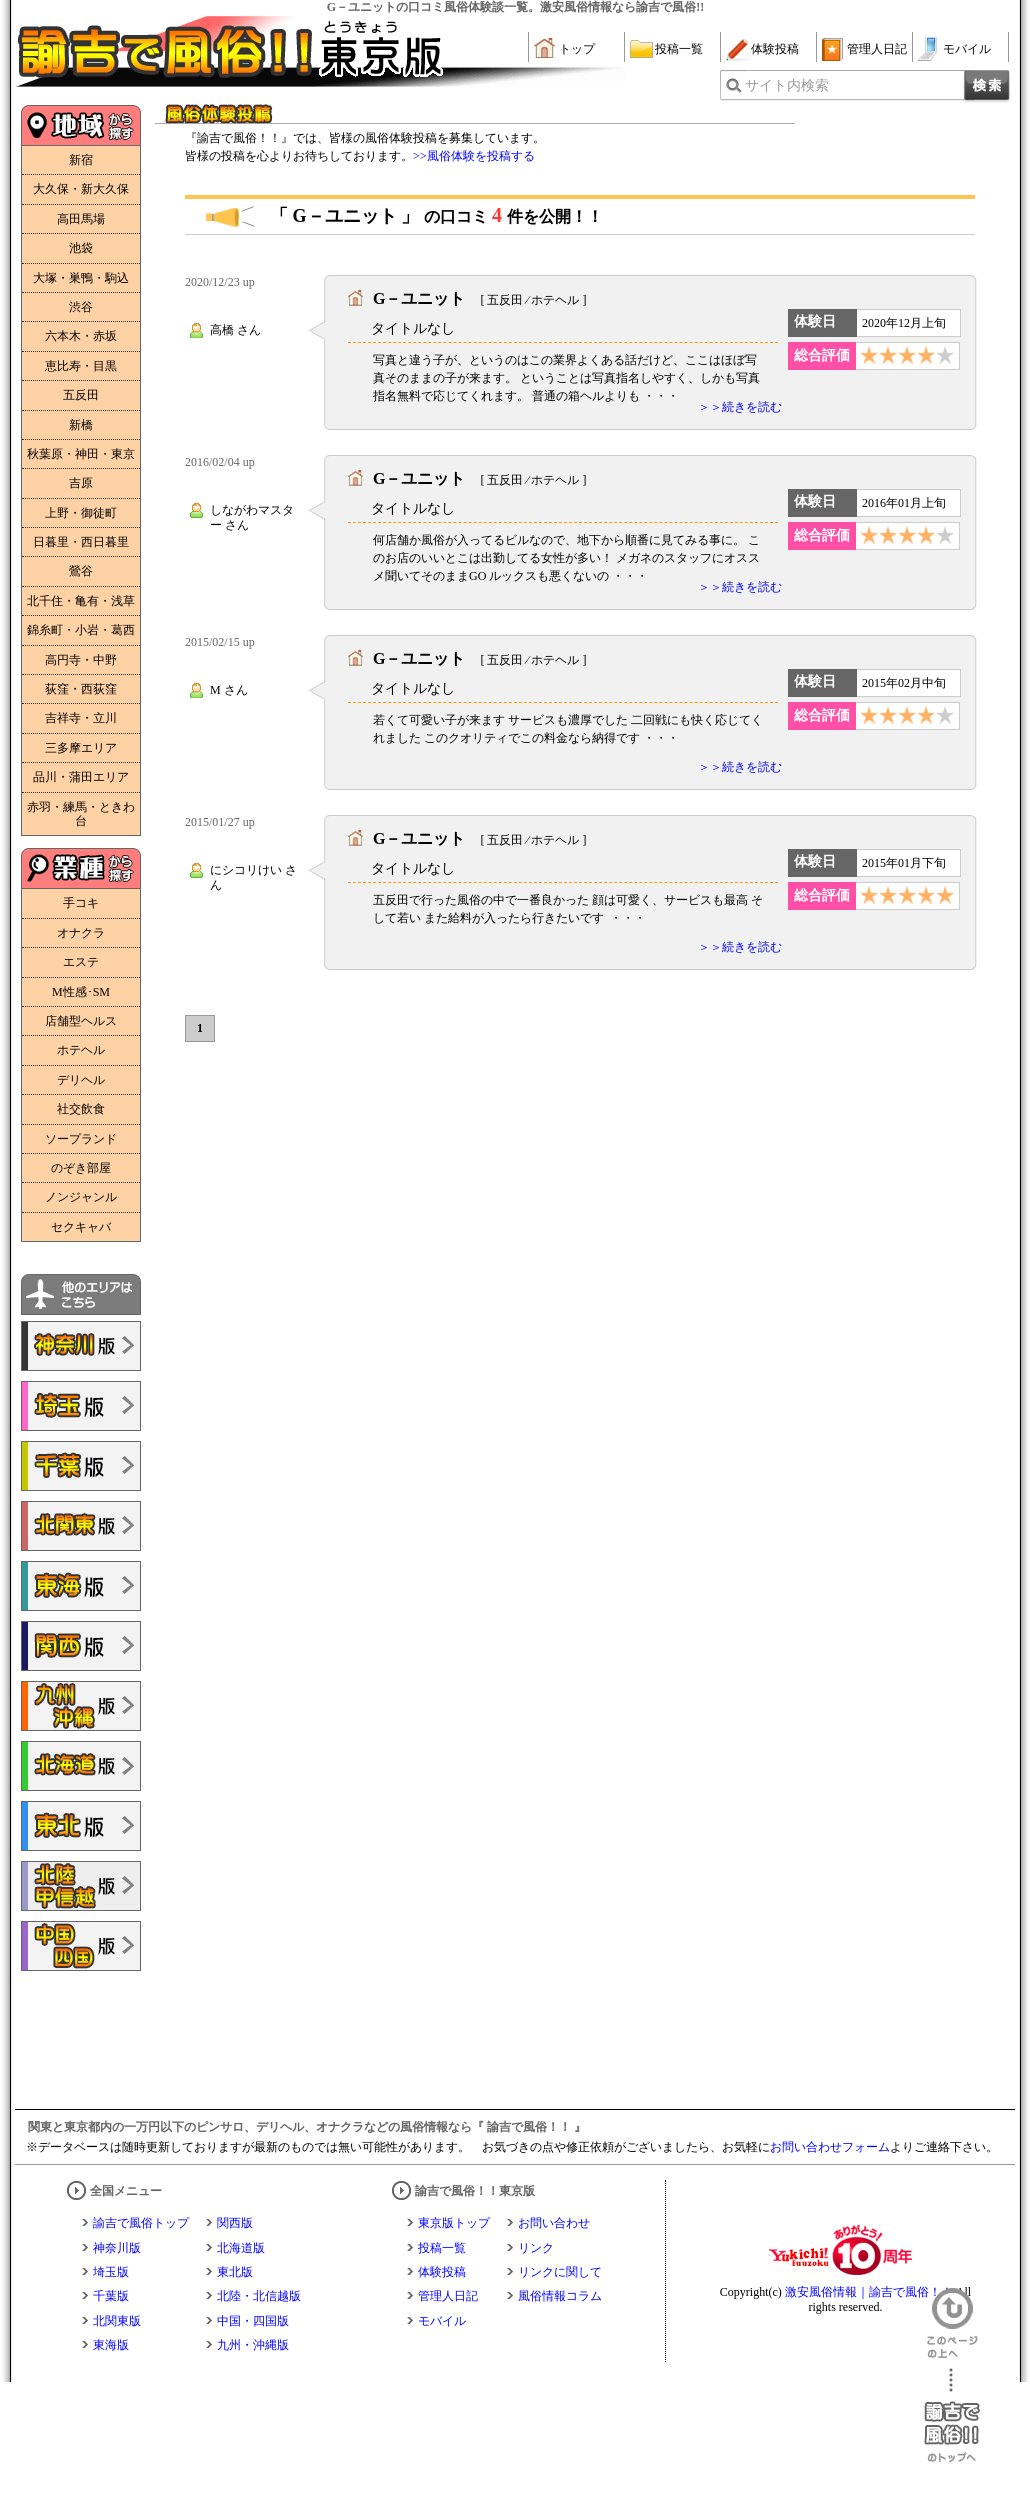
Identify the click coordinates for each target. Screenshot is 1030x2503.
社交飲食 (81, 1109)
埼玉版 (111, 2272)
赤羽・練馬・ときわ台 (81, 814)
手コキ (81, 903)
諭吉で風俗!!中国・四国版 (81, 1946)
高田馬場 (81, 219)
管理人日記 (877, 49)
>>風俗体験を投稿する (474, 156)
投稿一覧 (679, 49)
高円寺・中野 (81, 660)
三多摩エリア (81, 748)
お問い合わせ (554, 2223)
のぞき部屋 (81, 1168)
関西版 (235, 2223)
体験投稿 (775, 49)
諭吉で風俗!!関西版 (81, 1646)
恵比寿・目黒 (81, 366)
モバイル (967, 49)
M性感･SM (81, 992)
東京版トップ (454, 2223)
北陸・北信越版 (259, 2296)
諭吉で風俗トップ (141, 2223)
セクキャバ (81, 1227)
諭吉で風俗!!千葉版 (81, 1466)
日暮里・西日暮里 (81, 542)
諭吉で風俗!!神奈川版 (81, 1346)
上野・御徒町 (81, 513)
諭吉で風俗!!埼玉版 (81, 1406)
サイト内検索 (787, 85)
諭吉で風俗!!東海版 (81, 1586)
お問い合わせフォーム (830, 2147)
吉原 (81, 483)
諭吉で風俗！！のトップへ (952, 2415)
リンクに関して (560, 2272)
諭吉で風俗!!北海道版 (81, 1766)
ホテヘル (81, 1050)
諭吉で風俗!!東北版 (81, 1826)
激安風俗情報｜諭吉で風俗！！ (869, 2292)
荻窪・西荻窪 (81, 689)
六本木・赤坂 (81, 336)
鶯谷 (81, 571)
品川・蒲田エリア (81, 777)
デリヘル (81, 1080)
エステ (81, 962)
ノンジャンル (81, 1197)
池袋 (81, 248)
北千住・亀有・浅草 (81, 601)
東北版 (235, 2272)
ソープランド (81, 1139)
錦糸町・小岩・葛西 (81, 630)
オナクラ (81, 933)
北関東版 (117, 2321)
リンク (536, 2248)
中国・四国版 (253, 2321)
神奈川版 (117, 2248)
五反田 (81, 395)
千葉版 (111, 2296)
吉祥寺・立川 (81, 718)
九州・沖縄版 (253, 2345)
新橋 (81, 425)
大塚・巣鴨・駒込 (81, 278)
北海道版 (241, 2248)
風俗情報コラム (560, 2296)
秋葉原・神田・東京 (81, 454)
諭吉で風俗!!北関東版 (81, 1526)
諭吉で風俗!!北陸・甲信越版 (81, 1886)
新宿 (81, 160)
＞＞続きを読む (740, 407)
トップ (577, 49)
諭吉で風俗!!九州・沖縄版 (81, 1706)
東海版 (111, 2345)
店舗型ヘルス (81, 1021)
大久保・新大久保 (81, 189)
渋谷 (81, 307)
